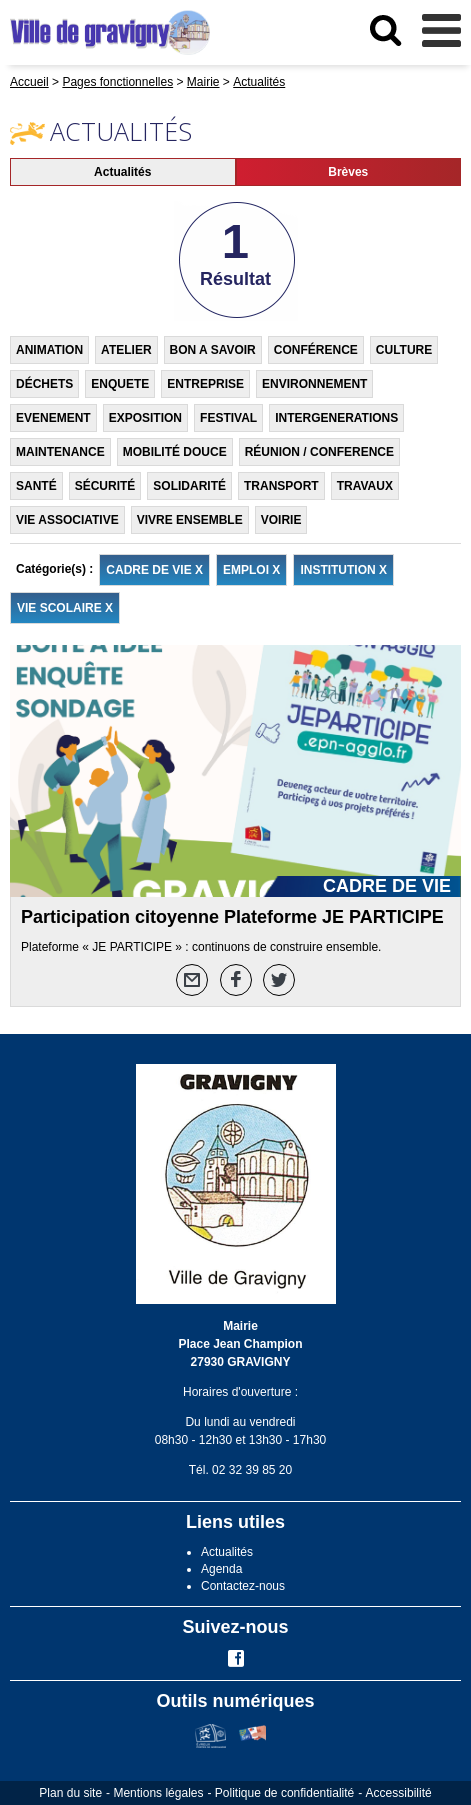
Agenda (221, 1569)
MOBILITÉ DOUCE (175, 452)
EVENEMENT (53, 418)
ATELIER (126, 350)
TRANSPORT (281, 486)
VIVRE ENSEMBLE (190, 520)
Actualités (122, 172)
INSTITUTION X (343, 570)
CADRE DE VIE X (154, 570)
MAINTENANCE (60, 452)
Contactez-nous (243, 1586)
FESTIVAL (228, 418)
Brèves (348, 172)
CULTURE (404, 350)
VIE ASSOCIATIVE (67, 520)
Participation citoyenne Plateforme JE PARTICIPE (232, 917)
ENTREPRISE (205, 384)
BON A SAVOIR (213, 350)
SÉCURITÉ (105, 486)
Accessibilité (399, 1793)
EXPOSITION (145, 418)
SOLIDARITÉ (189, 486)
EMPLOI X (251, 570)
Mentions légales (158, 1793)
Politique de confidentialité (284, 1793)
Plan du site (70, 1793)
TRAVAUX (365, 486)
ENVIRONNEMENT (314, 384)
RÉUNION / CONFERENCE (319, 452)
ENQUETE (120, 384)
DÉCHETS (44, 384)
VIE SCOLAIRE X (65, 608)
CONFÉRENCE (316, 350)
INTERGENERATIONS (336, 418)
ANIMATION (49, 350)
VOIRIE (281, 520)
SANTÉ (36, 486)
